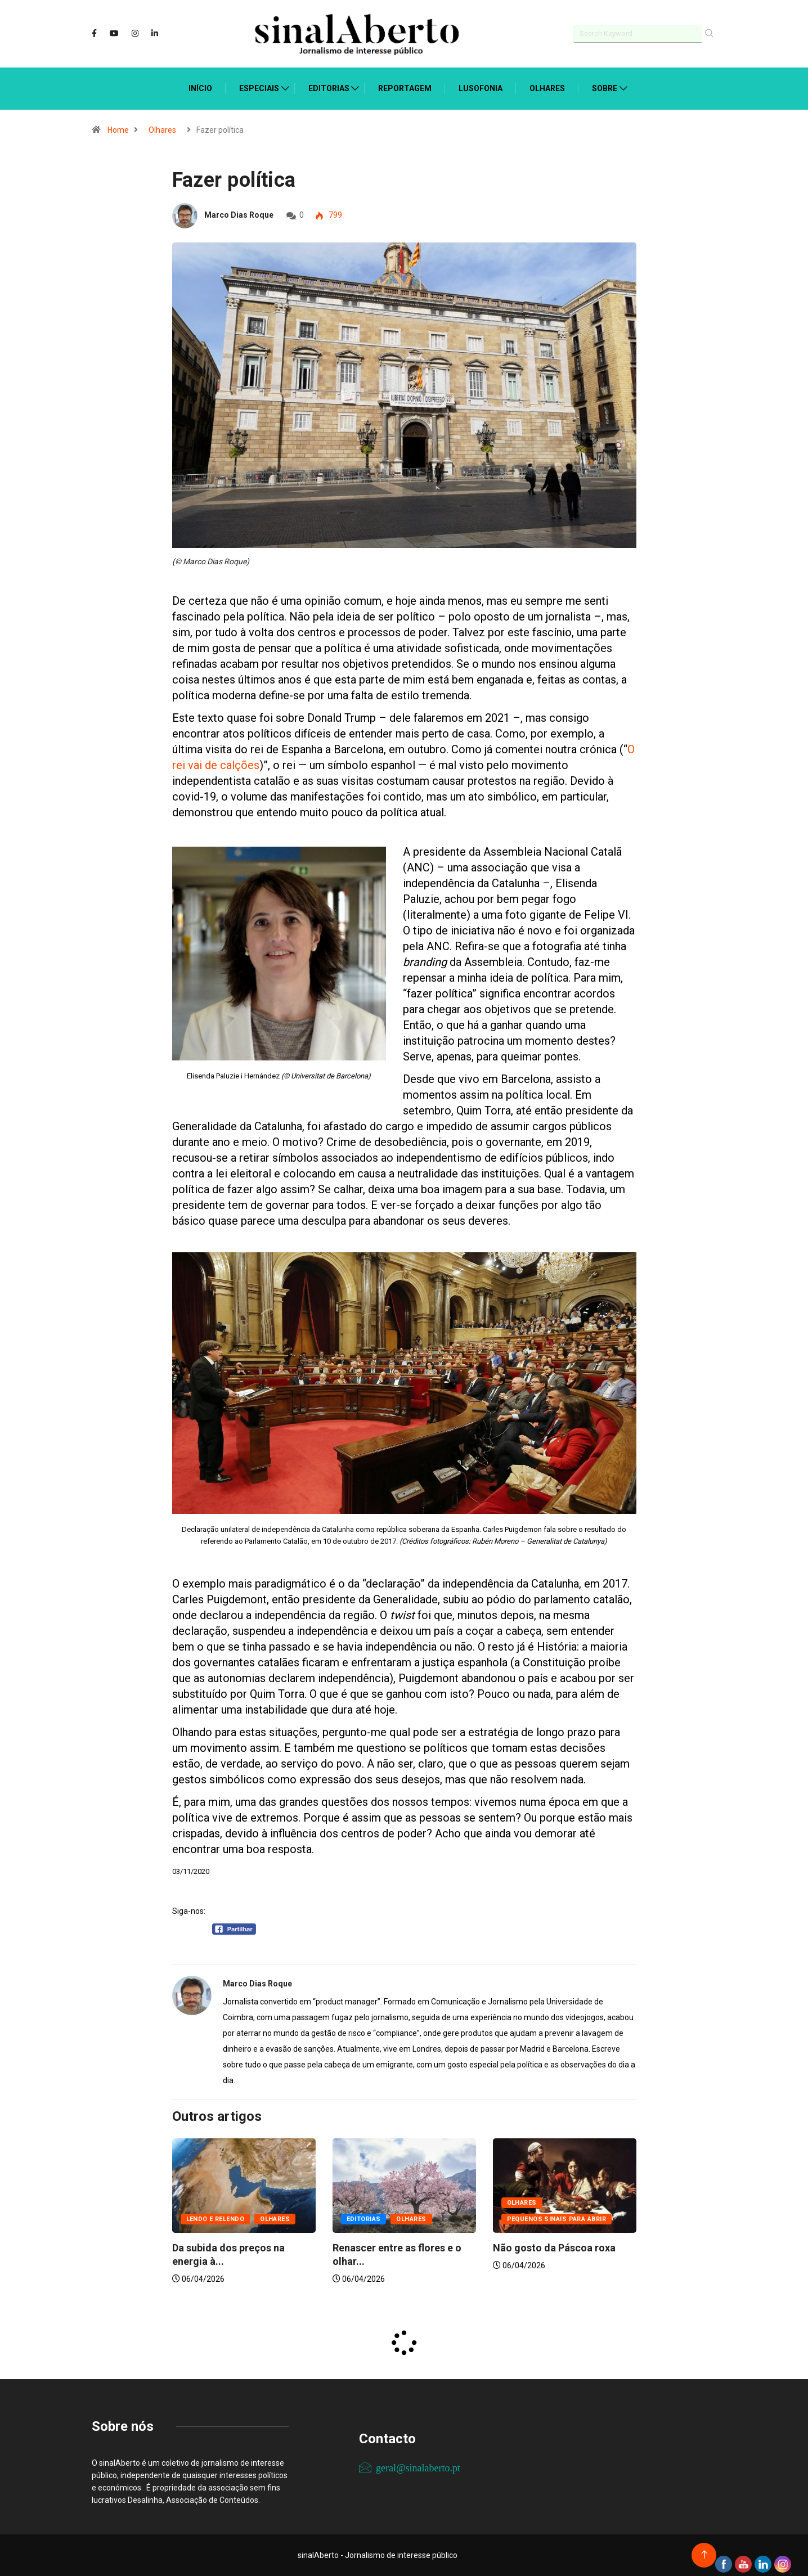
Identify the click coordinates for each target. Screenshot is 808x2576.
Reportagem (405, 88)
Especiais (259, 88)
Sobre (604, 88)
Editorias (328, 88)
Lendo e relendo (215, 2219)
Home (118, 129)
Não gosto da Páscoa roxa (554, 2248)
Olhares (547, 88)
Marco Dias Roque (238, 214)
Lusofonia (480, 88)
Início (200, 88)
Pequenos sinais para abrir (556, 2219)
